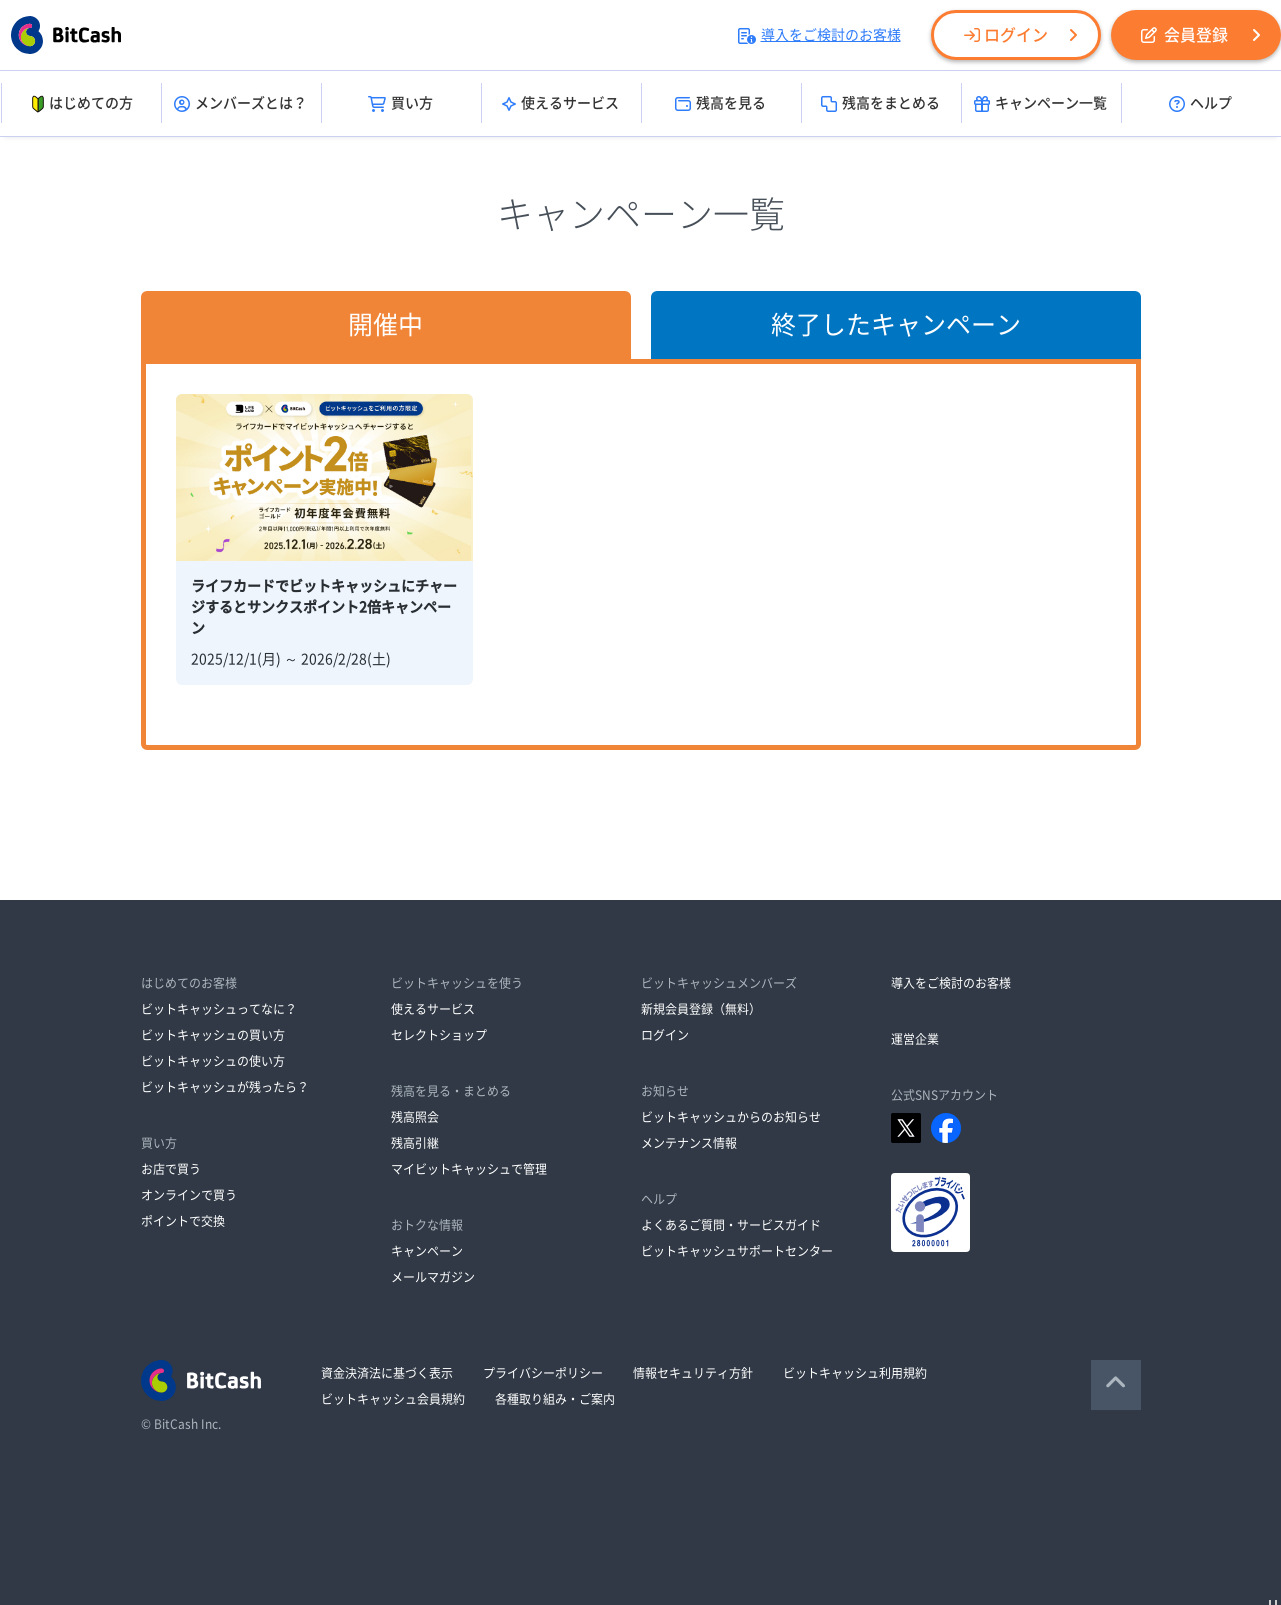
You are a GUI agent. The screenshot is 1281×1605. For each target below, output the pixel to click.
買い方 (400, 104)
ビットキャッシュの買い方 (213, 1035)
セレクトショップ (439, 1035)
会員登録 (1184, 35)
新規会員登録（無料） (701, 1009)
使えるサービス (560, 104)
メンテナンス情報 (689, 1143)
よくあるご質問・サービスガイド (731, 1225)
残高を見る (720, 104)
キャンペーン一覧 (1040, 104)
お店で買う (171, 1169)
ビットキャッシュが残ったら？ (225, 1087)
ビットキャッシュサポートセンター (737, 1251)
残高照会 (415, 1117)
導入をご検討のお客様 (819, 35)
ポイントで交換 (183, 1221)
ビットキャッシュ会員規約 (393, 1399)
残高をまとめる (880, 104)
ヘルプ (1200, 104)
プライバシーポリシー (543, 1373)
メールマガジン (433, 1277)
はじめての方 (80, 104)
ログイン (1006, 35)
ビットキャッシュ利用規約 (855, 1373)
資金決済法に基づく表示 (387, 1373)
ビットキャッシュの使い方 (213, 1061)
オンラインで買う (189, 1195)
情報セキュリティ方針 (693, 1373)
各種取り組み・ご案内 (555, 1399)
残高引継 (415, 1143)
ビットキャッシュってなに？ (219, 1009)
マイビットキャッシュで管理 (469, 1169)
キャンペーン (427, 1251)
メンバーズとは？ (240, 104)
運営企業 (915, 1039)
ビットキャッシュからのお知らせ (731, 1117)
